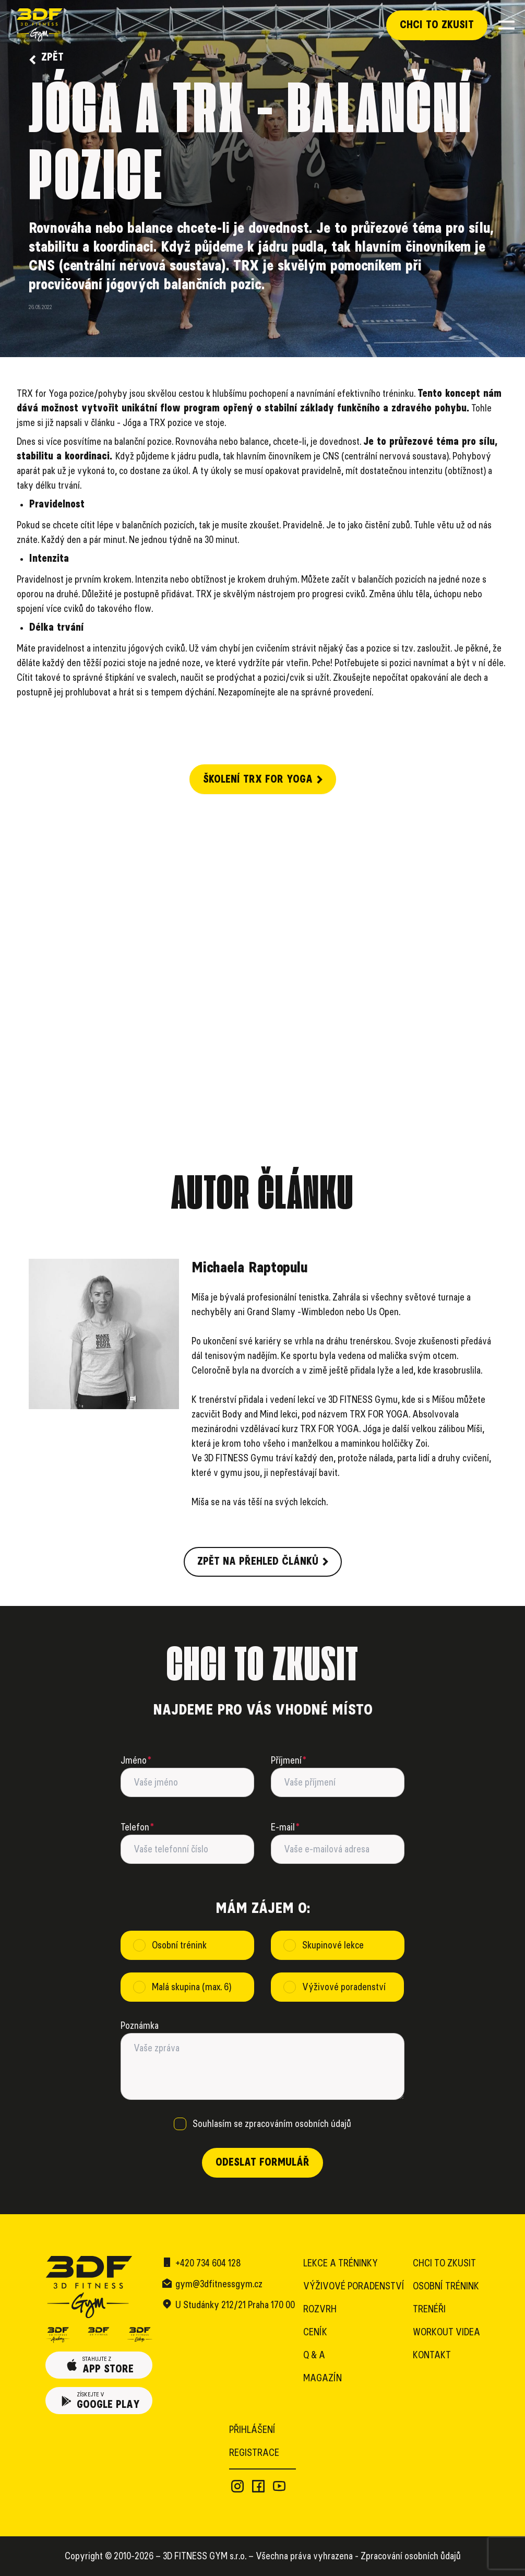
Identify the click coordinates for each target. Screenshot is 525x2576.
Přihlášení (252, 2430)
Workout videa (446, 2332)
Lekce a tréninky (340, 2263)
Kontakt (432, 2355)
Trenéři (429, 2309)
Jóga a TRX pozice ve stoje (173, 423)
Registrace (254, 2453)
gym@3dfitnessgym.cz (218, 2284)
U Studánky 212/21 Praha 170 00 (235, 2305)
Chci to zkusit (437, 25)
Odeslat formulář (262, 2162)
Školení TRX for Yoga (263, 779)
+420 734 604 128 (208, 2263)
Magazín (322, 2378)
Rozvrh (320, 2309)
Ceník (315, 2332)
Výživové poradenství (353, 2286)
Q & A (314, 2355)
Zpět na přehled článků (262, 1561)
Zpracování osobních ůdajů (411, 2556)
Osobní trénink (446, 2286)
